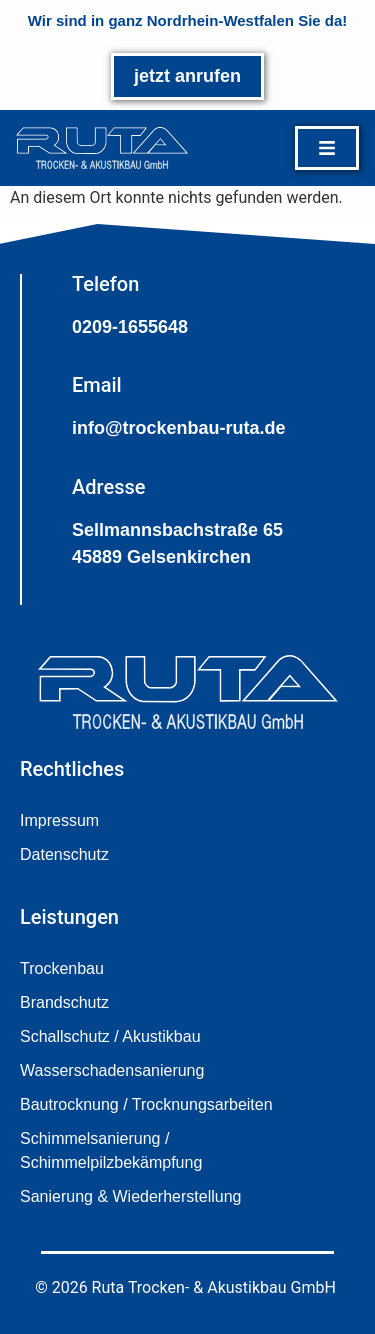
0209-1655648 (130, 327)
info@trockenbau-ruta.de (179, 428)
